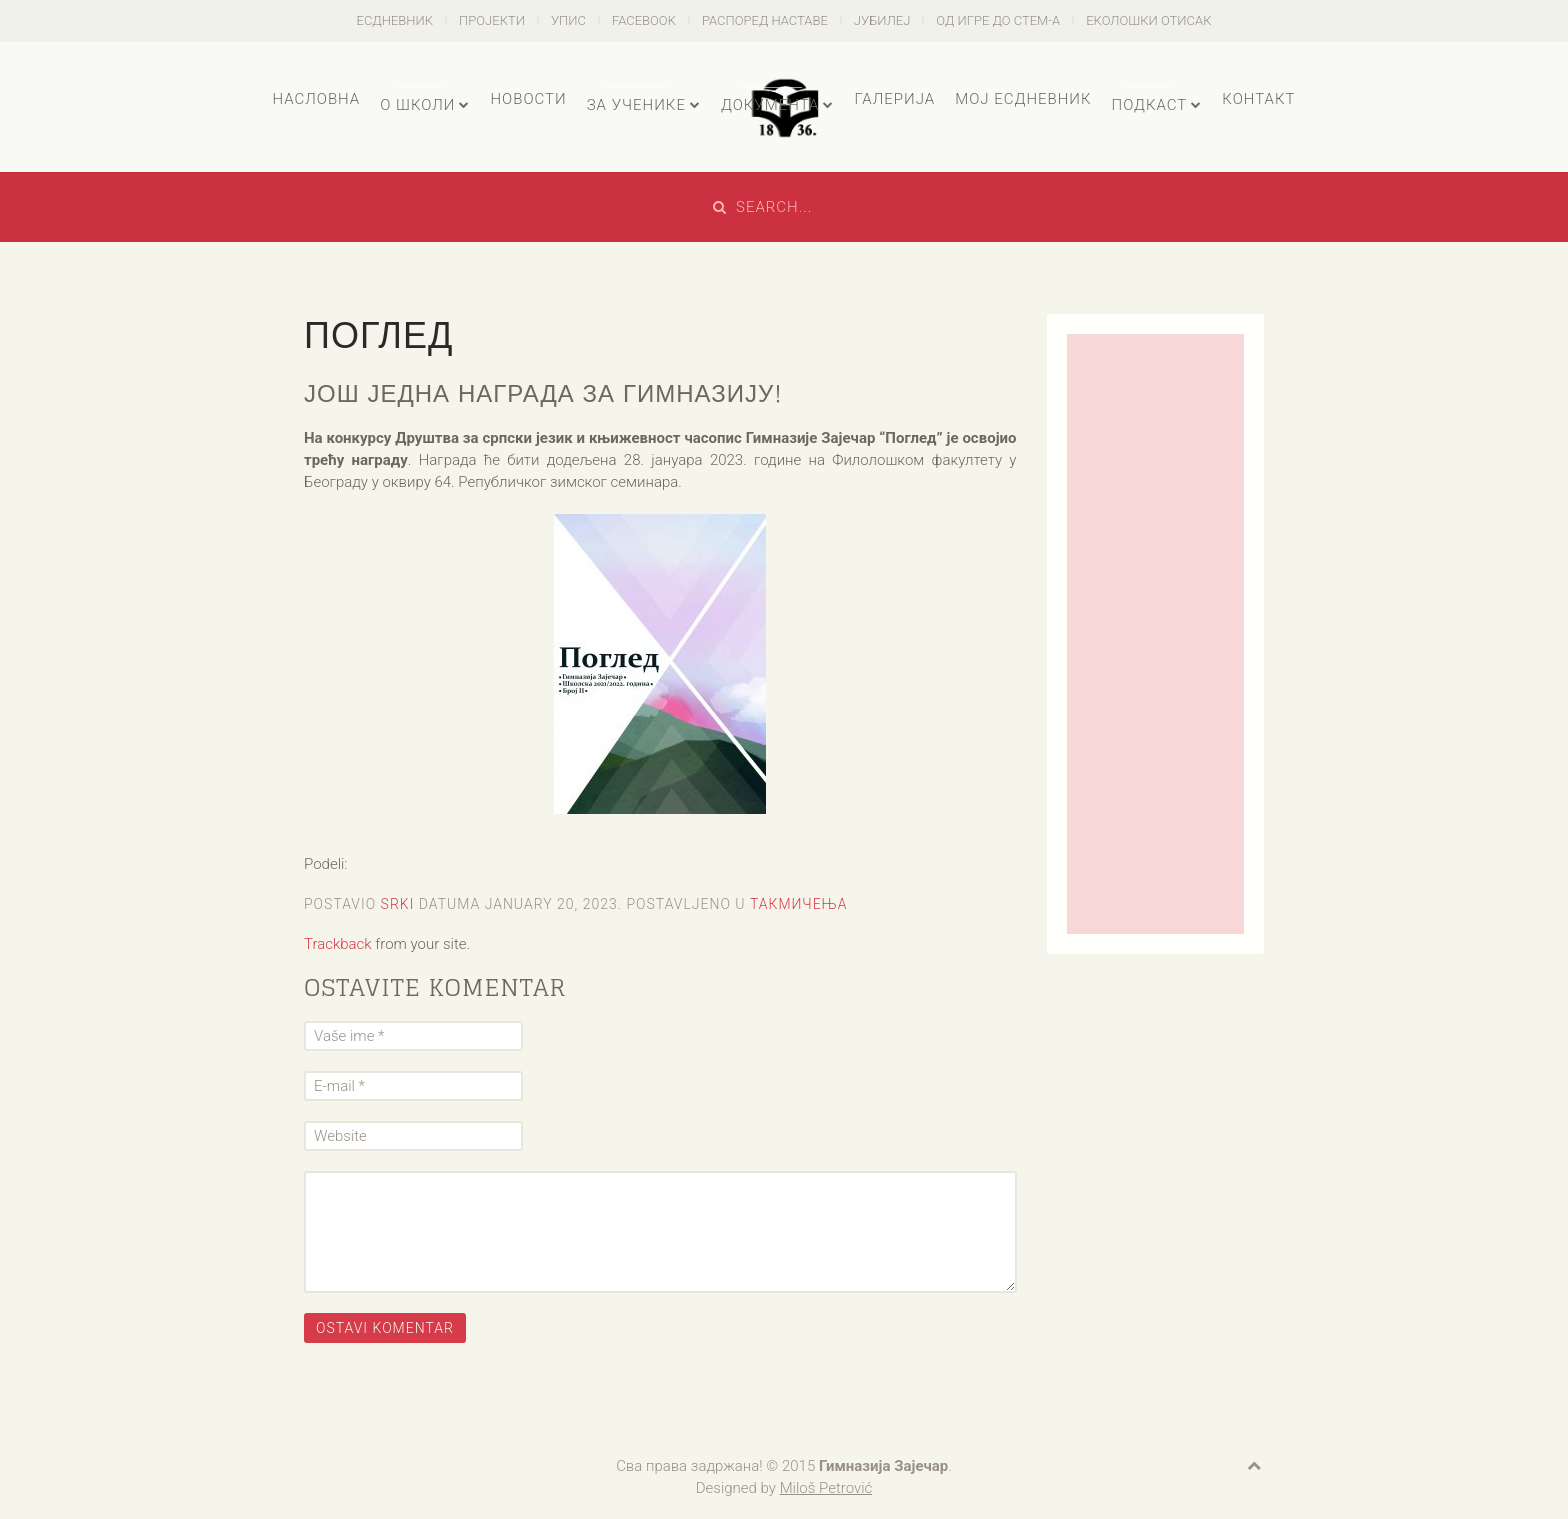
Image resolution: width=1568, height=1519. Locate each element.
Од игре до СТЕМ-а (998, 20)
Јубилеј (882, 20)
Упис (568, 20)
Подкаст (1150, 105)
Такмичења (799, 904)
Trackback (338, 944)
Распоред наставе (765, 20)
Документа (770, 105)
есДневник (395, 20)
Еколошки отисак (1148, 20)
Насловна (316, 99)
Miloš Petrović (826, 1488)
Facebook (644, 20)
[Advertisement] (1156, 634)
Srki (398, 904)
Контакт (1258, 99)
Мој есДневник (1023, 99)
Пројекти (492, 20)
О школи (417, 105)
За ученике (636, 105)
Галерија (894, 99)
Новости (528, 99)
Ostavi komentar (385, 1328)
